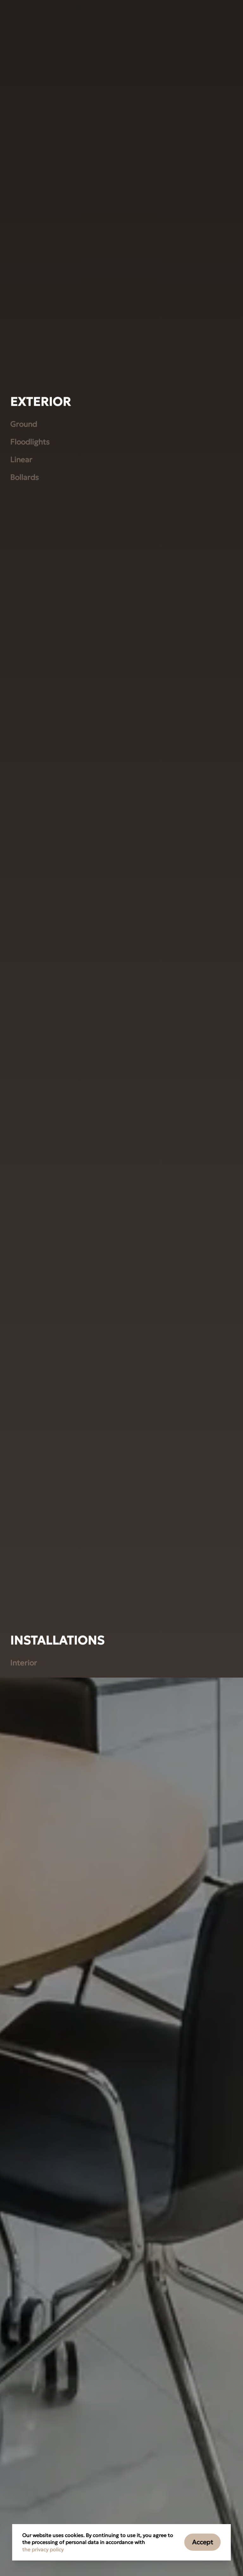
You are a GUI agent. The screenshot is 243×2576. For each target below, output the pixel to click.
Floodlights (30, 1107)
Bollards (24, 1142)
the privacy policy (43, 2549)
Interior (23, 2328)
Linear (21, 1124)
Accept (202, 2542)
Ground (23, 1089)
